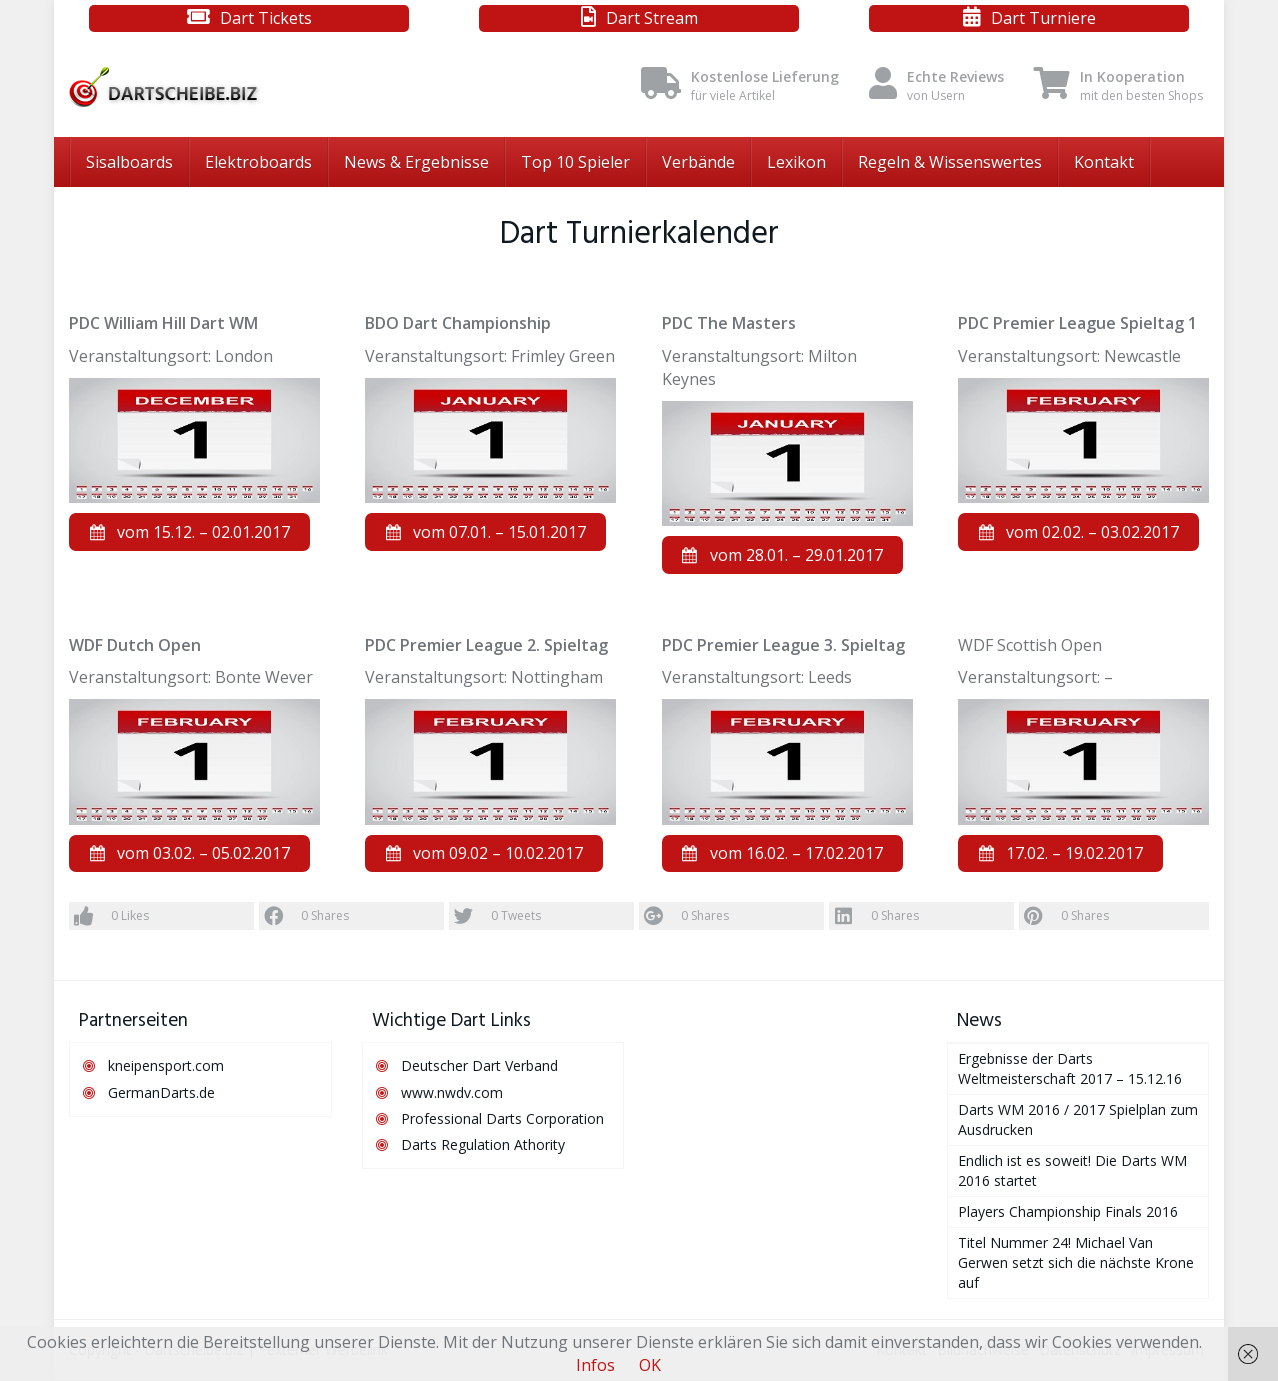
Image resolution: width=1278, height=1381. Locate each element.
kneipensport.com (166, 1066)
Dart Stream (652, 18)
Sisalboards (129, 162)
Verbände (698, 162)
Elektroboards (258, 162)
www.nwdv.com (452, 1092)
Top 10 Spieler (575, 162)
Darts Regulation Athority (483, 1145)
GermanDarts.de (161, 1092)
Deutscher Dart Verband (479, 1066)
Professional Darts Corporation (502, 1119)
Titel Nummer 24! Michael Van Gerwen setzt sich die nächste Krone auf (1076, 1263)
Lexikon (796, 162)
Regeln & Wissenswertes (950, 162)
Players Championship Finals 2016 (1068, 1212)
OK (650, 1365)
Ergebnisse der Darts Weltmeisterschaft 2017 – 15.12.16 (1070, 1069)
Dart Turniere (1043, 18)
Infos (595, 1365)
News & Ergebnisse (416, 162)
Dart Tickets (266, 18)
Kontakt (1104, 162)
